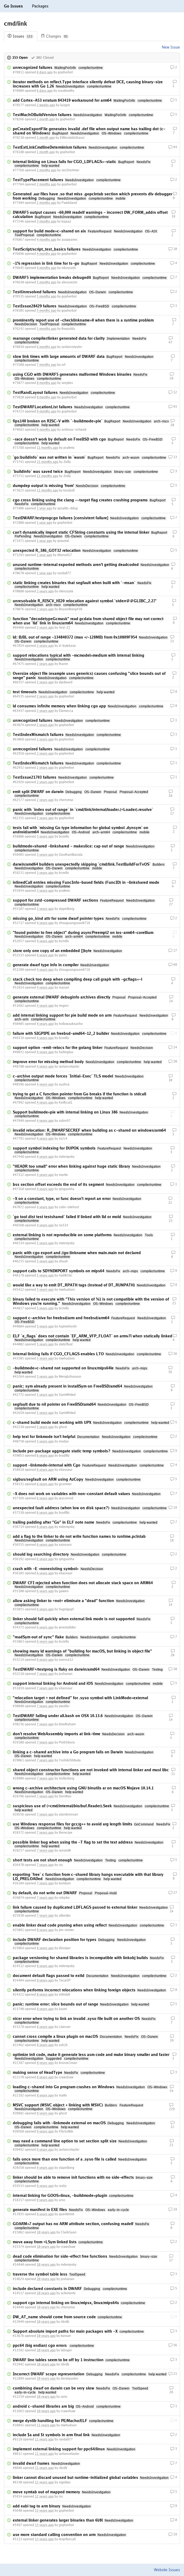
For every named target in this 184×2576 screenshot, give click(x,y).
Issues (20, 36)
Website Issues (167, 2570)
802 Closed (42, 58)
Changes (55, 36)
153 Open (17, 58)
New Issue (171, 47)
